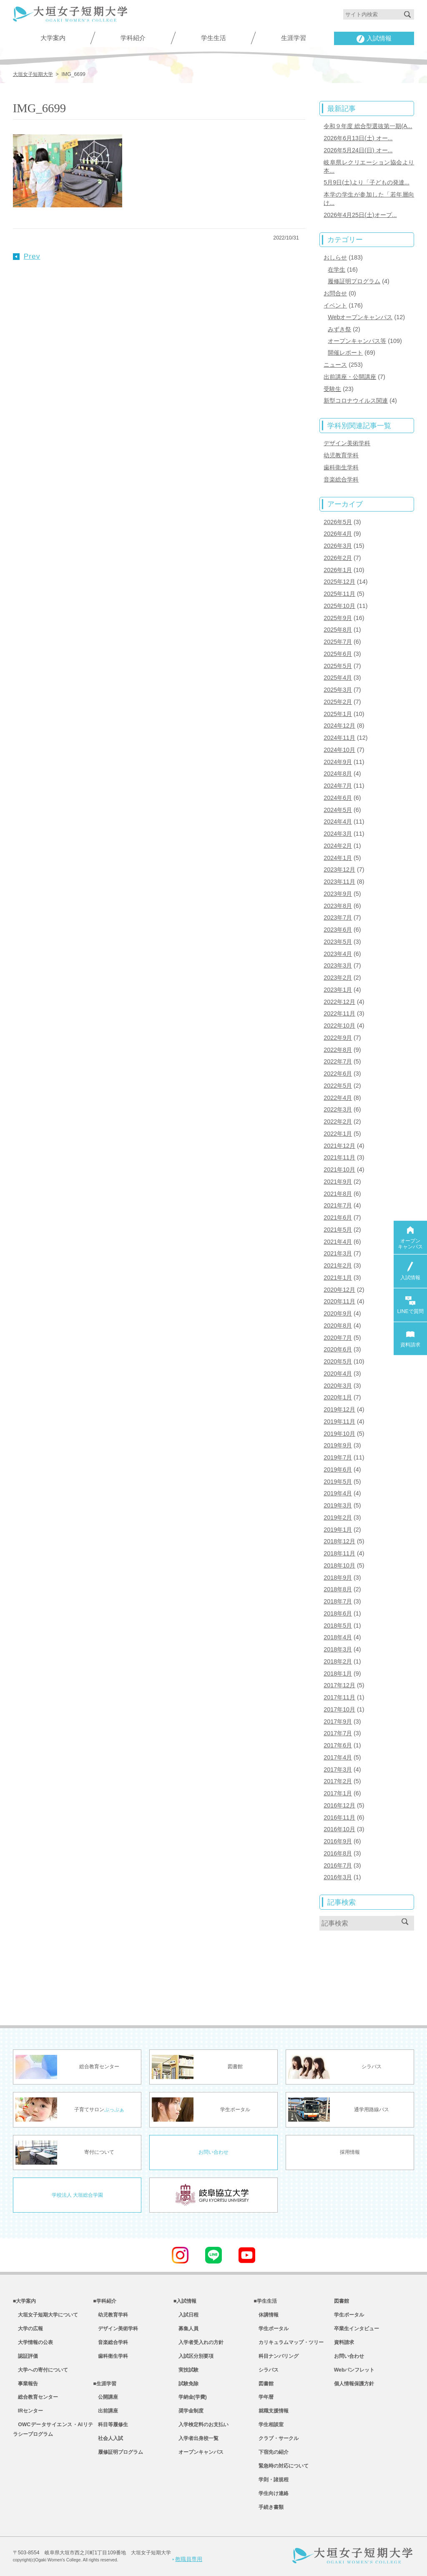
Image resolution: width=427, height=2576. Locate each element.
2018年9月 (338, 1577)
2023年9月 (338, 893)
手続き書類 (269, 2507)
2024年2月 (338, 845)
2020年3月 (338, 1385)
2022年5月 (338, 1085)
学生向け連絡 (271, 2493)
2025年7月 (338, 641)
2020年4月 (338, 1373)
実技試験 (185, 2370)
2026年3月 (338, 545)
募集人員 (185, 2329)
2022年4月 (338, 1097)
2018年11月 (339, 1553)
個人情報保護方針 (354, 2384)
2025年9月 (338, 618)
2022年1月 (338, 1133)
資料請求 (344, 2342)
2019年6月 (338, 1469)
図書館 (264, 2384)
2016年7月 (338, 1865)
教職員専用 (187, 2559)
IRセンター (28, 2411)
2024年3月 (338, 833)
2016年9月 (338, 1841)
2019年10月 (339, 1433)
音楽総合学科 (341, 479)
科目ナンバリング (276, 2356)
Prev (26, 256)
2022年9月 (338, 1037)
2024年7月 (338, 785)
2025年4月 (338, 677)
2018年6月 (338, 1613)
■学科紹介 (104, 2301)
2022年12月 (339, 1001)
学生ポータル (271, 2329)
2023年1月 (338, 989)
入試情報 (374, 39)
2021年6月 (338, 1217)
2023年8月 (338, 905)
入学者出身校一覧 (196, 2438)
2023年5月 (338, 941)
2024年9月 (338, 762)
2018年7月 (338, 1601)
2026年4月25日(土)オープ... (360, 215)
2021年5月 (338, 1229)
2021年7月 (338, 1205)
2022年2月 (338, 1121)
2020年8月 (338, 1325)
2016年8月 (338, 1853)
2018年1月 (338, 1673)
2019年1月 (338, 1529)
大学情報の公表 (33, 2342)
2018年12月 (339, 1541)
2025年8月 (338, 629)
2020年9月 (338, 1313)
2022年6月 (338, 1073)
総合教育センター (35, 2397)
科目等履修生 (110, 2424)
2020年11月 (339, 1301)
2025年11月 (339, 593)
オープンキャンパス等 (357, 341)
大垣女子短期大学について (45, 2315)
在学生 (336, 269)
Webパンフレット (354, 2370)
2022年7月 (338, 1061)
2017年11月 (339, 1697)
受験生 (332, 389)
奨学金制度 (188, 2411)
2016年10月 (339, 1829)
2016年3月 (338, 1877)
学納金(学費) (190, 2397)
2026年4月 (338, 533)
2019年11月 (339, 1421)
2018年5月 (338, 1625)
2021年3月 (338, 1253)
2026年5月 (338, 522)
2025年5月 (338, 666)
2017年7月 (338, 1733)
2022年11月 (339, 1013)
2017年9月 (338, 1721)
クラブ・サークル (276, 2438)
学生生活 (213, 37)
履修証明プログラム (354, 281)
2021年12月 (339, 1145)
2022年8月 (338, 1049)
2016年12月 (339, 1805)
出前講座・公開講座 (350, 376)
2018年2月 (338, 1661)
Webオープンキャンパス (360, 317)
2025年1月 (338, 714)
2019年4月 (338, 1493)
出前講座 (105, 2411)
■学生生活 (265, 2301)
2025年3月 (338, 689)
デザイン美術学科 (347, 443)
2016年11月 (339, 1817)
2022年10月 (339, 1025)
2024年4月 (338, 821)
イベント (335, 305)
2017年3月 (338, 1769)
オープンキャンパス (198, 2452)
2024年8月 (338, 773)
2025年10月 (339, 605)
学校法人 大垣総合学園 (77, 2195)
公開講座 (105, 2397)
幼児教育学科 (341, 455)
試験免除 (185, 2384)
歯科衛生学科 (341, 467)
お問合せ (335, 293)
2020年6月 (338, 1349)
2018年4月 (338, 1637)
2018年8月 (338, 1589)
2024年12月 (339, 725)
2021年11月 (339, 1157)
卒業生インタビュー (356, 2329)
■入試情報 (184, 2301)
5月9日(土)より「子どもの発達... (366, 182)
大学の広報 (28, 2329)
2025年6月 (338, 653)
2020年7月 (338, 1337)
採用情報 (350, 2152)
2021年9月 (338, 1181)
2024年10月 (339, 749)
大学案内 (52, 37)
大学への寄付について (40, 2370)
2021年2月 (338, 1265)
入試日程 (185, 2315)
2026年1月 (338, 570)
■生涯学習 (104, 2384)
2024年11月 (339, 737)
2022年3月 (338, 1109)
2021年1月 (338, 1277)
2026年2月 (338, 558)
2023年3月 (338, 965)
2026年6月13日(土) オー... (358, 138)
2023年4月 (338, 953)
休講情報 (266, 2315)
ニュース (335, 364)
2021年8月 (338, 1193)
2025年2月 (338, 701)
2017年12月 (339, 1685)
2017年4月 (338, 1757)
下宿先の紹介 (271, 2452)
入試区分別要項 (193, 2356)
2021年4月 (338, 1241)
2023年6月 (338, 929)
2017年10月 (339, 1709)
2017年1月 (338, 1793)
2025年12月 (339, 581)
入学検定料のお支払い (201, 2424)
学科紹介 (133, 37)
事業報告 (25, 2384)
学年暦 (264, 2397)
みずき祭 (339, 329)
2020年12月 (339, 1289)
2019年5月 (338, 1481)
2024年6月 (338, 797)
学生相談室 (269, 2424)
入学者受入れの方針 (198, 2342)
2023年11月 (339, 881)
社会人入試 (108, 2438)
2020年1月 (338, 1397)
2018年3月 (338, 1649)
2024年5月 (338, 810)
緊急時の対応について (281, 2466)
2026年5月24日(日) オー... (358, 150)
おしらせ (335, 257)
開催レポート (345, 352)
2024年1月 (338, 857)
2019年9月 (338, 1445)
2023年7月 (338, 917)
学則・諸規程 (271, 2480)
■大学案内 (24, 2301)
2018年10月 (339, 1565)
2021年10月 (339, 1169)
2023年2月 (338, 977)
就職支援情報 (271, 2411)
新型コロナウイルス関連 (356, 400)
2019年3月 (338, 1505)
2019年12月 (339, 1409)
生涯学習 (293, 37)
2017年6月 (338, 1745)
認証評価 (25, 2356)
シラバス (266, 2370)
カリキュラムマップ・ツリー (289, 2342)
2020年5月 (338, 1361)
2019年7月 (338, 1457)
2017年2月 (338, 1781)
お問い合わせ (213, 2152)
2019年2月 (338, 1517)
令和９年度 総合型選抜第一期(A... (368, 126)
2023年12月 (339, 869)
